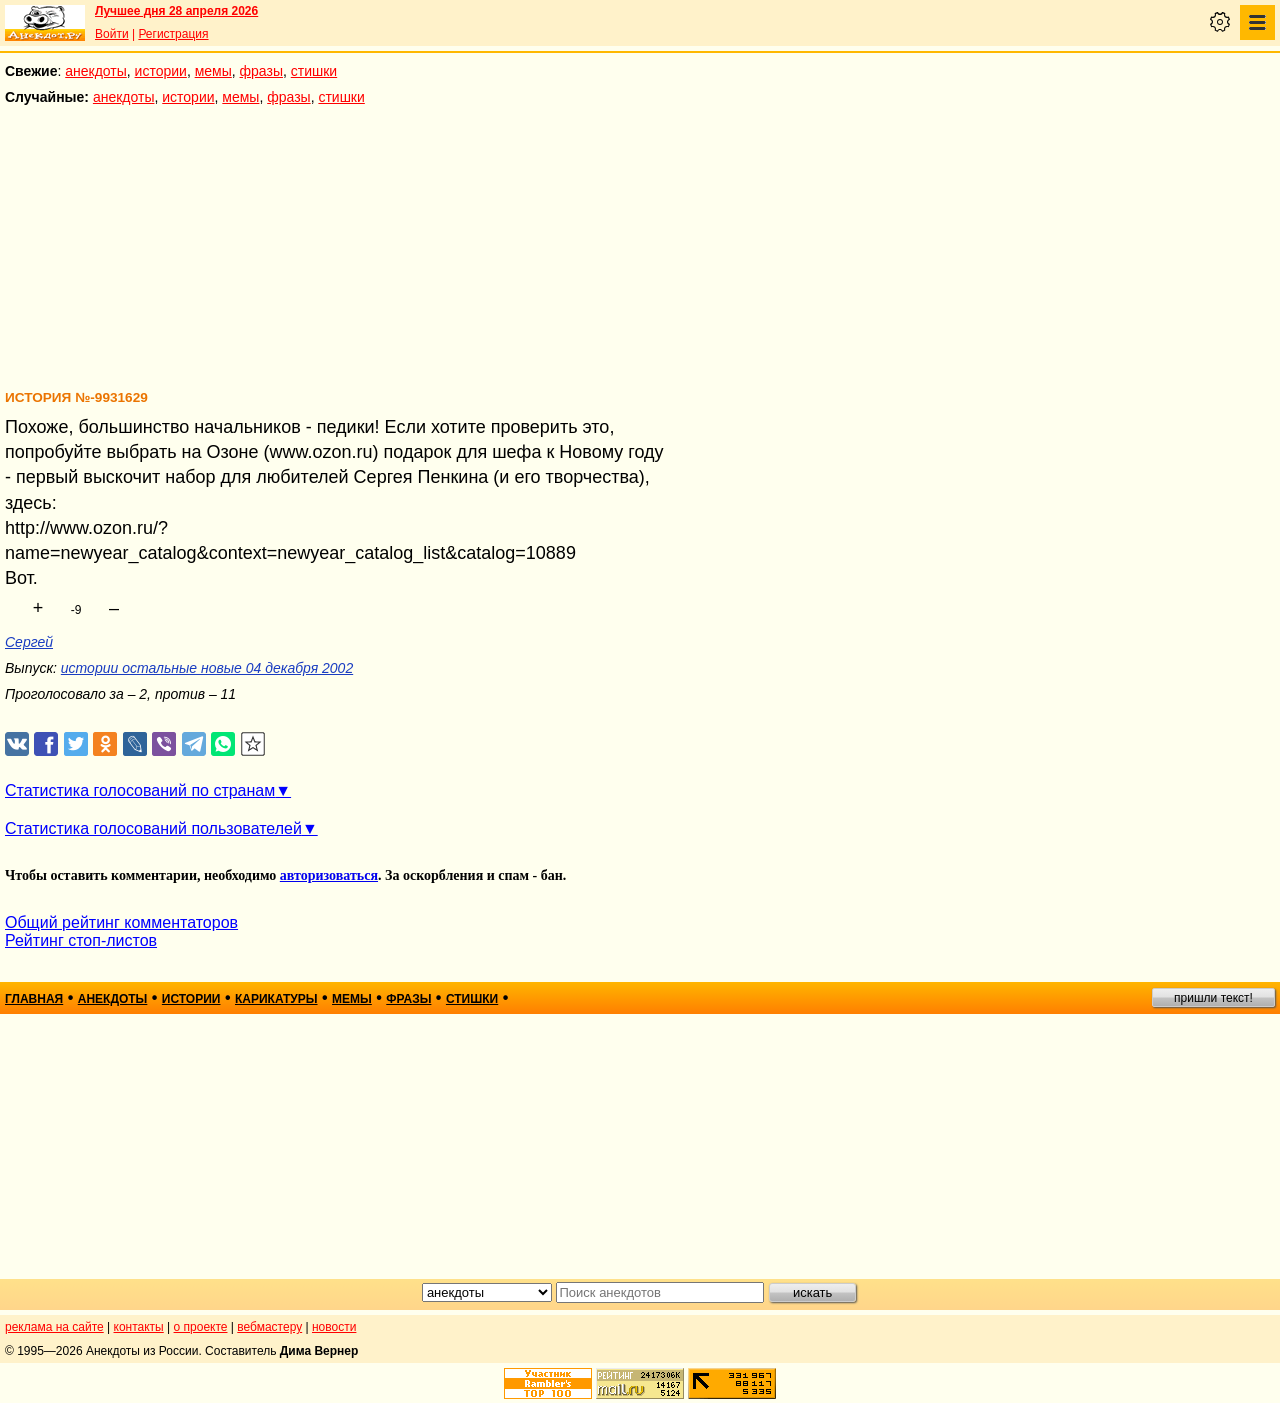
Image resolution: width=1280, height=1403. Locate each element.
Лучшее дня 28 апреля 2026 (176, 11)
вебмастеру (269, 1327)
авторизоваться (329, 875)
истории (161, 71)
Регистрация (173, 34)
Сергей (29, 642)
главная (34, 999)
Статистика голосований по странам (140, 790)
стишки (314, 71)
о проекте (201, 1327)
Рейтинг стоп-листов (81, 940)
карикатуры (276, 999)
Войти (112, 34)
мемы (213, 71)
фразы (261, 71)
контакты (139, 1327)
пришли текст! (1213, 998)
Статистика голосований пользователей (153, 828)
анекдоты (96, 71)
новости (334, 1327)
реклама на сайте (54, 1327)
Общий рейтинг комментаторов (121, 922)
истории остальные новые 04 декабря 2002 (207, 668)
